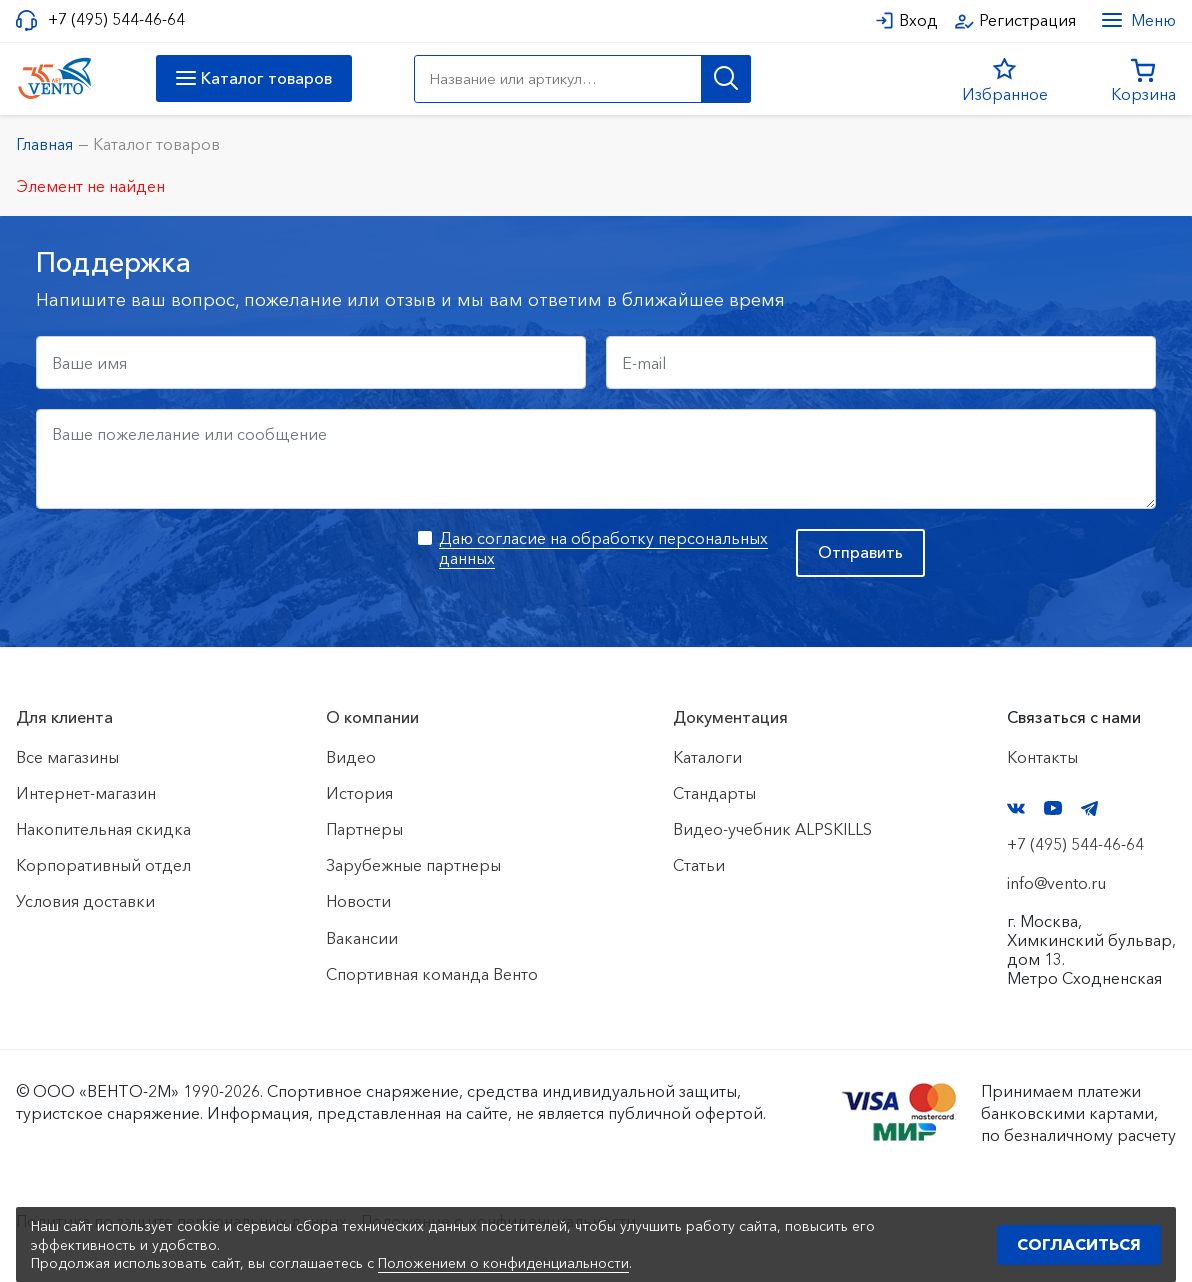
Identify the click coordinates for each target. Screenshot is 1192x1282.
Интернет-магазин (86, 793)
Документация (730, 717)
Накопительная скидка (103, 829)
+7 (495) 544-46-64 (116, 19)
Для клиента (64, 717)
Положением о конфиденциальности (503, 1263)
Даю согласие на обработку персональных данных (603, 547)
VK (1016, 808)
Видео (351, 757)
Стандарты (714, 793)
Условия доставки (85, 901)
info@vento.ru (1056, 883)
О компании (372, 717)
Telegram (1090, 808)
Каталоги (707, 757)
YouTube (1053, 808)
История (359, 793)
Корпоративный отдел (103, 865)
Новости (358, 901)
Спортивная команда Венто (432, 974)
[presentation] (188, 568)
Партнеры (364, 829)
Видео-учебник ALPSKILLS (772, 829)
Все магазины (67, 757)
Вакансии (362, 938)
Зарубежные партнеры (413, 865)
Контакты (1042, 757)
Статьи (699, 865)
